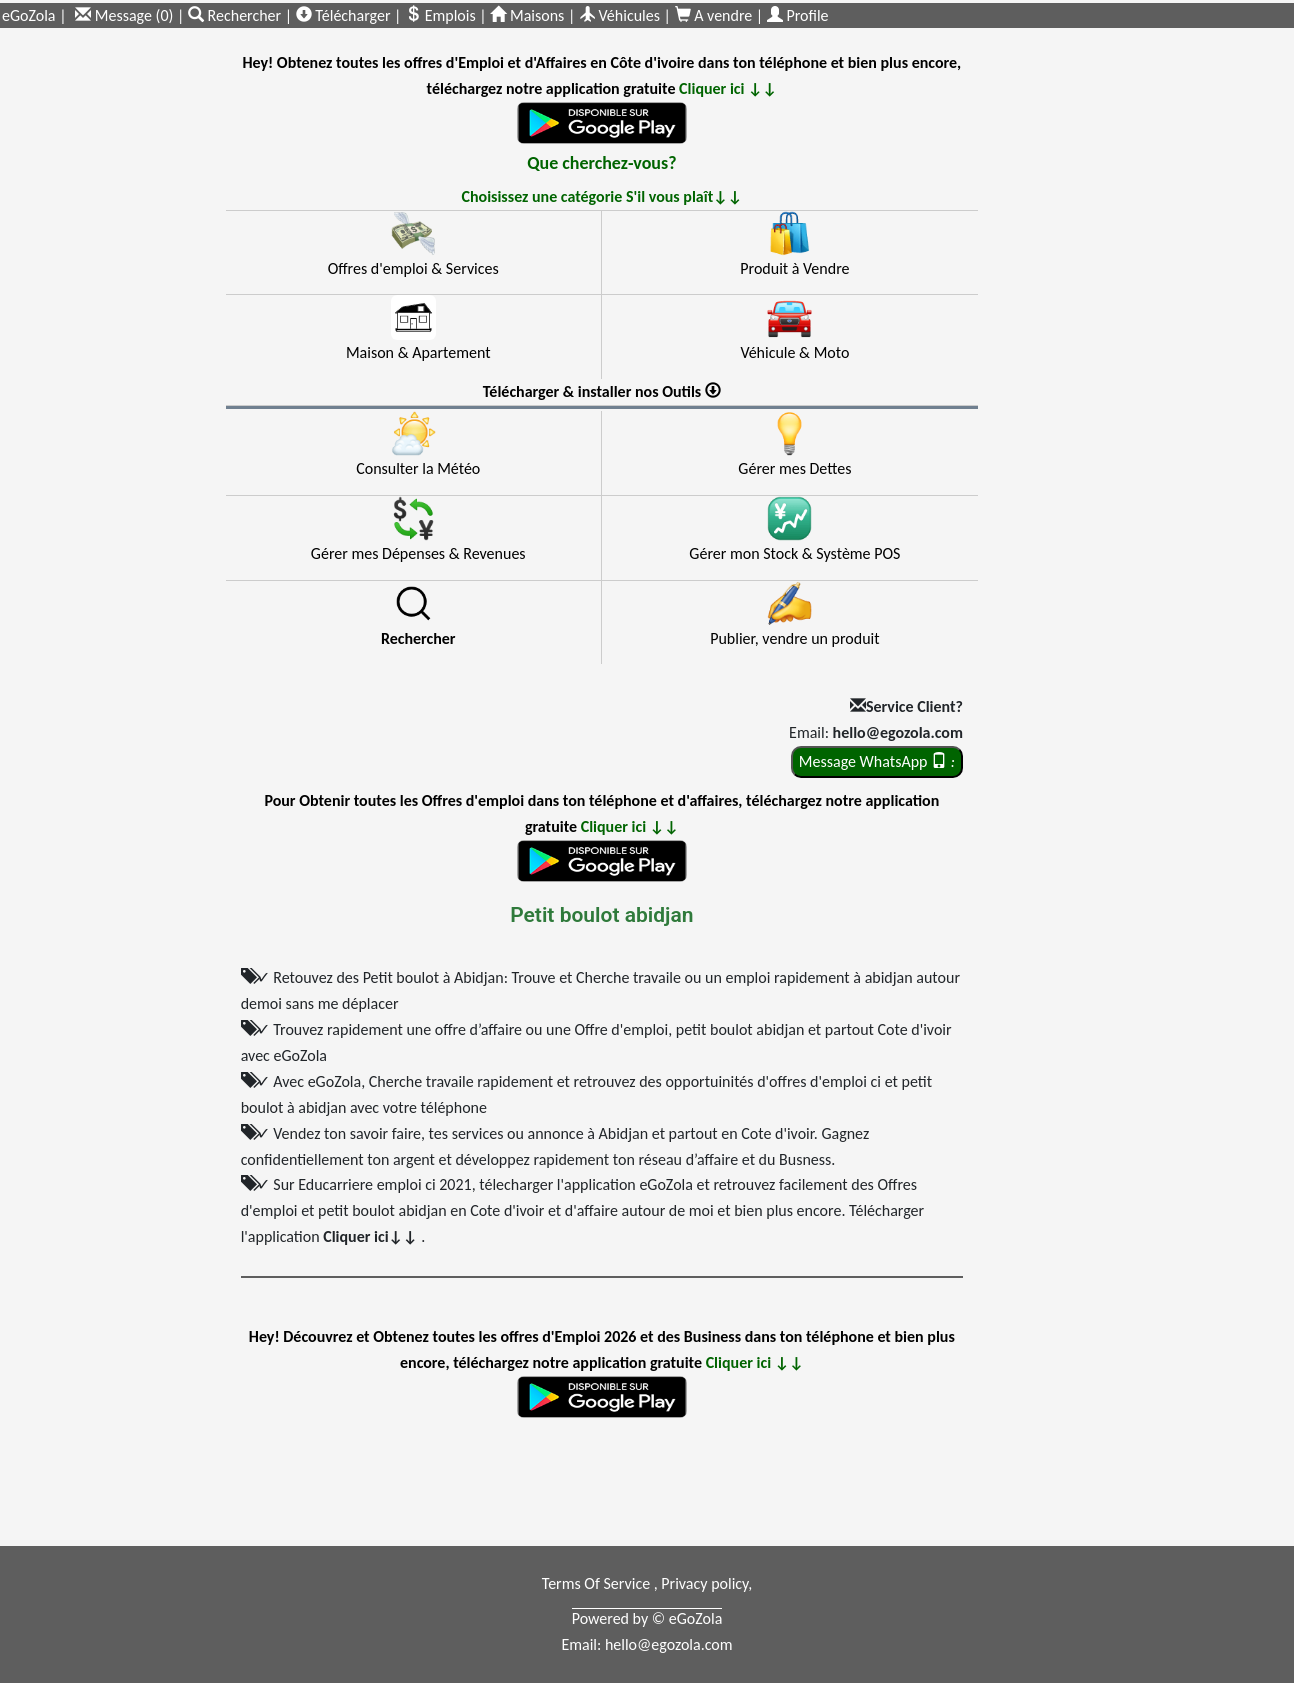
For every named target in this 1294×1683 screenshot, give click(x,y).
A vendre (715, 15)
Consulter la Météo (418, 468)
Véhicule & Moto (794, 352)
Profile (798, 15)
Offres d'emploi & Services (413, 268)
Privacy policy (704, 1583)
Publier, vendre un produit (794, 638)
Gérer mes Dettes (794, 468)
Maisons (527, 15)
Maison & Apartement (418, 352)
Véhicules (619, 15)
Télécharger (343, 15)
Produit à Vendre (794, 268)
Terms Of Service (598, 1583)
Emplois (440, 15)
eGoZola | (34, 15)
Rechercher (236, 15)
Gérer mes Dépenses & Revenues (418, 553)
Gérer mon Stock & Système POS (794, 553)
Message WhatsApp (877, 761)
